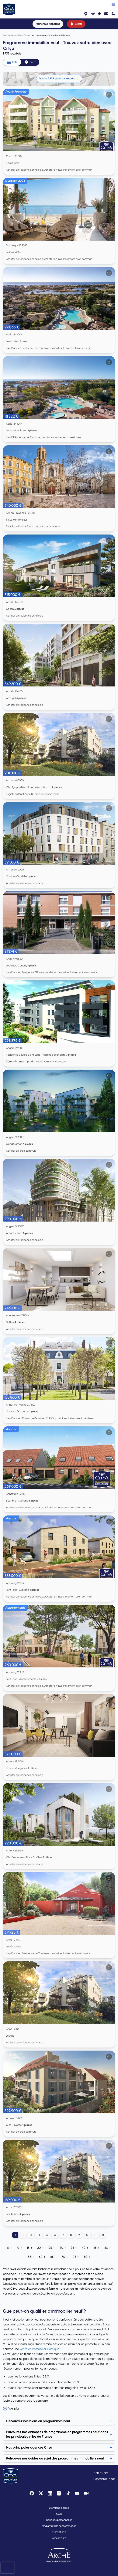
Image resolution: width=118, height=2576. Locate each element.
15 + (29, 2247)
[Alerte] (76, 24)
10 (86, 2235)
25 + (52, 2247)
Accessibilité (59, 2538)
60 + (42, 2257)
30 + (63, 2247)
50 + (107, 2247)
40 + (85, 2247)
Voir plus (11, 2408)
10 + (19, 2247)
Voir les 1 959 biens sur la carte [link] (59, 78)
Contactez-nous (104, 2479)
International (59, 2532)
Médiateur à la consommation (59, 2526)
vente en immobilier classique (39, 2349)
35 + (74, 2247)
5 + (9, 2247)
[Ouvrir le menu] (113, 4)
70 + (64, 2257)
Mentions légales (59, 2507)
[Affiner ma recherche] (48, 24)
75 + (76, 2257)
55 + (31, 2257)
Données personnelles (59, 2520)
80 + (87, 2257)
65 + (53, 2257)
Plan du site (101, 2473)
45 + (96, 2247)
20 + (40, 2247)
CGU (59, 2513)
